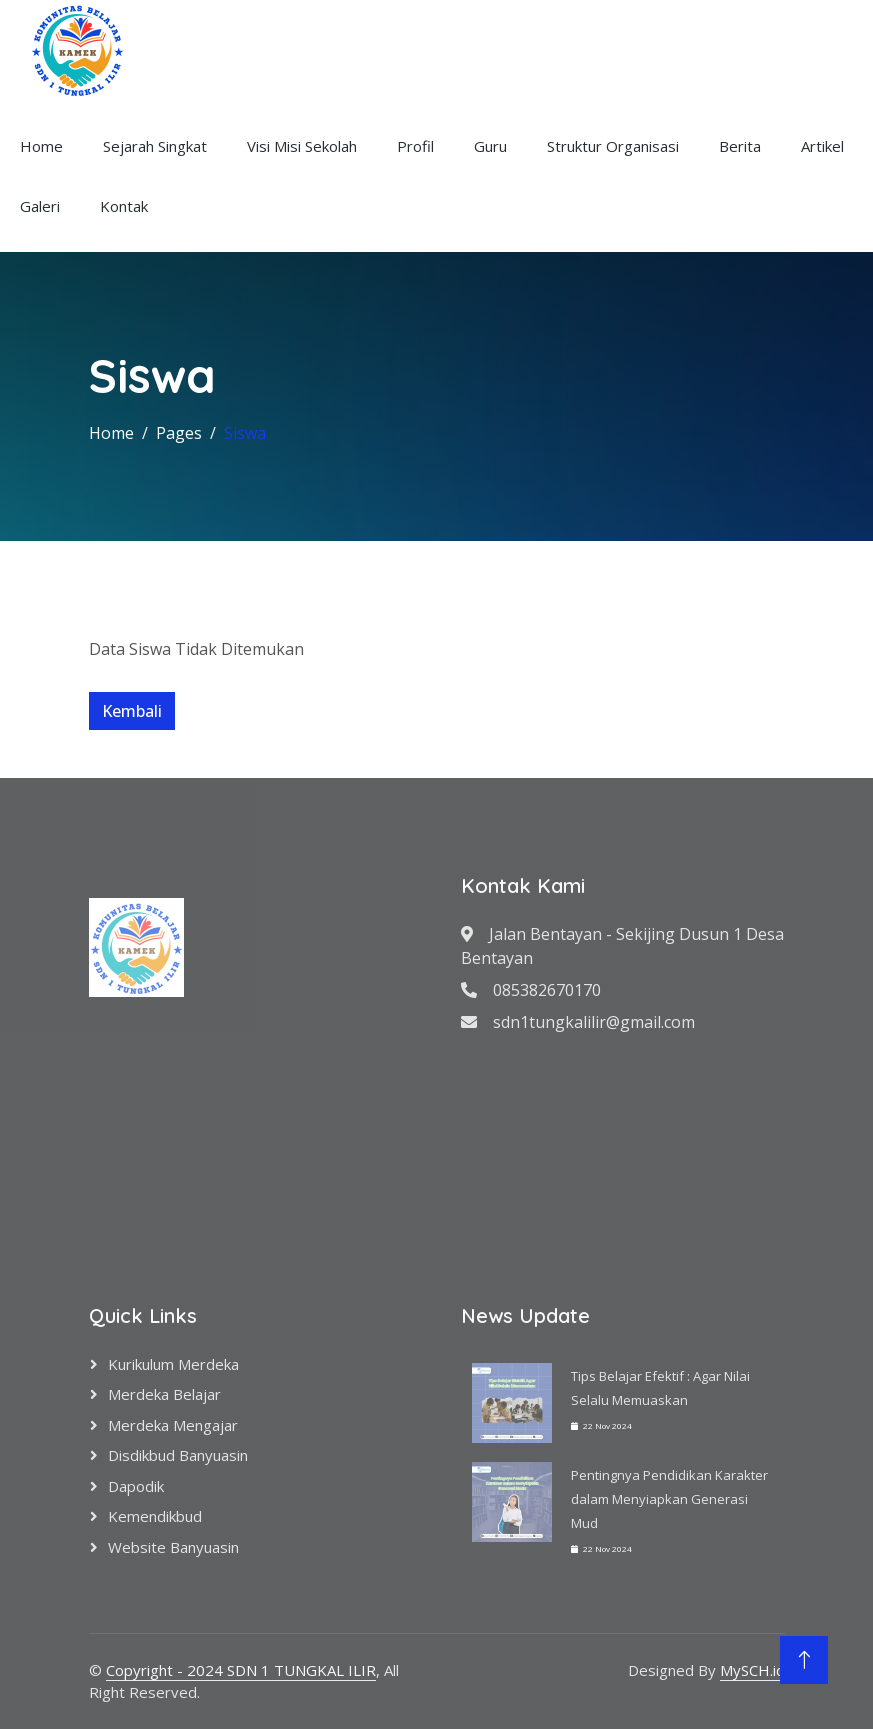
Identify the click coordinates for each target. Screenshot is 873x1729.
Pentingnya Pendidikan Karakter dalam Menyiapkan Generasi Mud (669, 1499)
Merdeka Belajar (164, 1394)
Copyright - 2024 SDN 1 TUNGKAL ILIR (241, 1670)
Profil (415, 146)
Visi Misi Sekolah (302, 146)
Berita (740, 146)
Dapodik (136, 1486)
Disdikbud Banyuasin (178, 1455)
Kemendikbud (155, 1516)
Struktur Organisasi (613, 146)
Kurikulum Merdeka (173, 1364)
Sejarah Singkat (155, 146)
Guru (490, 146)
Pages (179, 433)
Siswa (245, 433)
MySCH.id (752, 1670)
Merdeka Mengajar (173, 1425)
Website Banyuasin (173, 1547)
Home (41, 146)
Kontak (124, 206)
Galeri (40, 206)
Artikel (822, 146)
